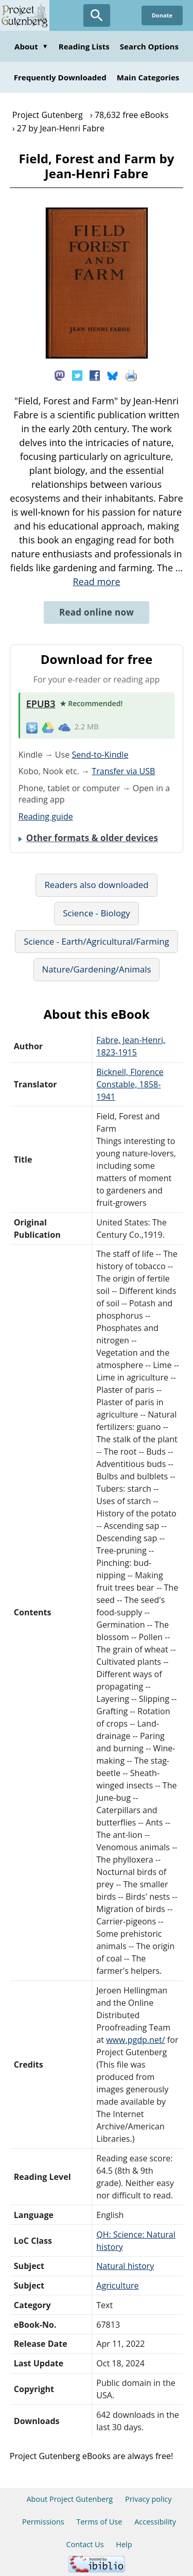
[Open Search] (96, 15)
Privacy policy (148, 2499)
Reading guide (46, 816)
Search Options (149, 46)
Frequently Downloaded (60, 77)
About (31, 46)
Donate (162, 15)
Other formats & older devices (92, 838)
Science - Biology (96, 913)
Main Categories (148, 77)
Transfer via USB (123, 771)
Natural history (125, 2266)
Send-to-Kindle (100, 754)
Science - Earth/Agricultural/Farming (96, 941)
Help (124, 2544)
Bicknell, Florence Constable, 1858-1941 (129, 1084)
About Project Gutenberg (69, 2499)
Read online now (96, 612)
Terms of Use (99, 2522)
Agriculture (117, 2285)
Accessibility (155, 2522)
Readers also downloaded (96, 885)
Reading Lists (84, 46)
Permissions (43, 2522)
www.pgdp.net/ (135, 2039)
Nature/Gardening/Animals (96, 969)
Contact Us (84, 2544)
